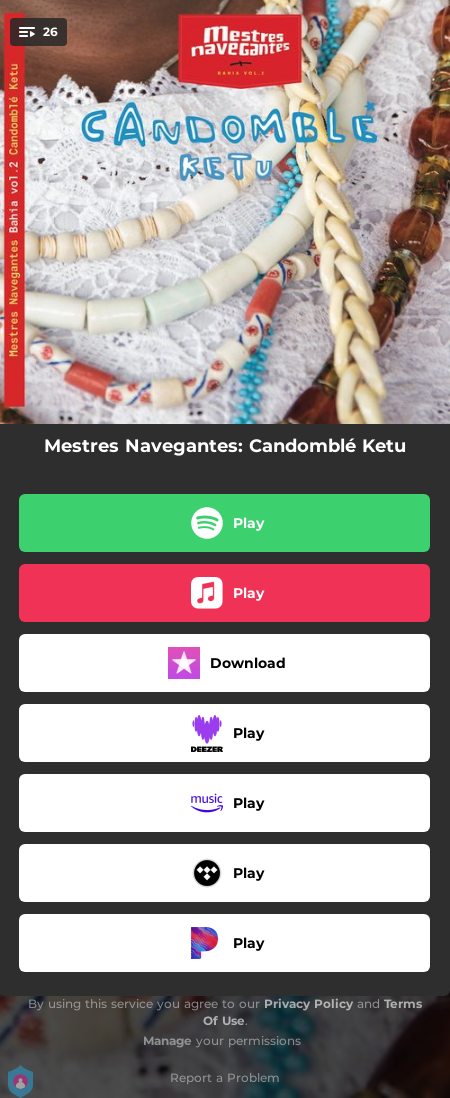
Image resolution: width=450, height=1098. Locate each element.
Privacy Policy (308, 1003)
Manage (167, 1040)
